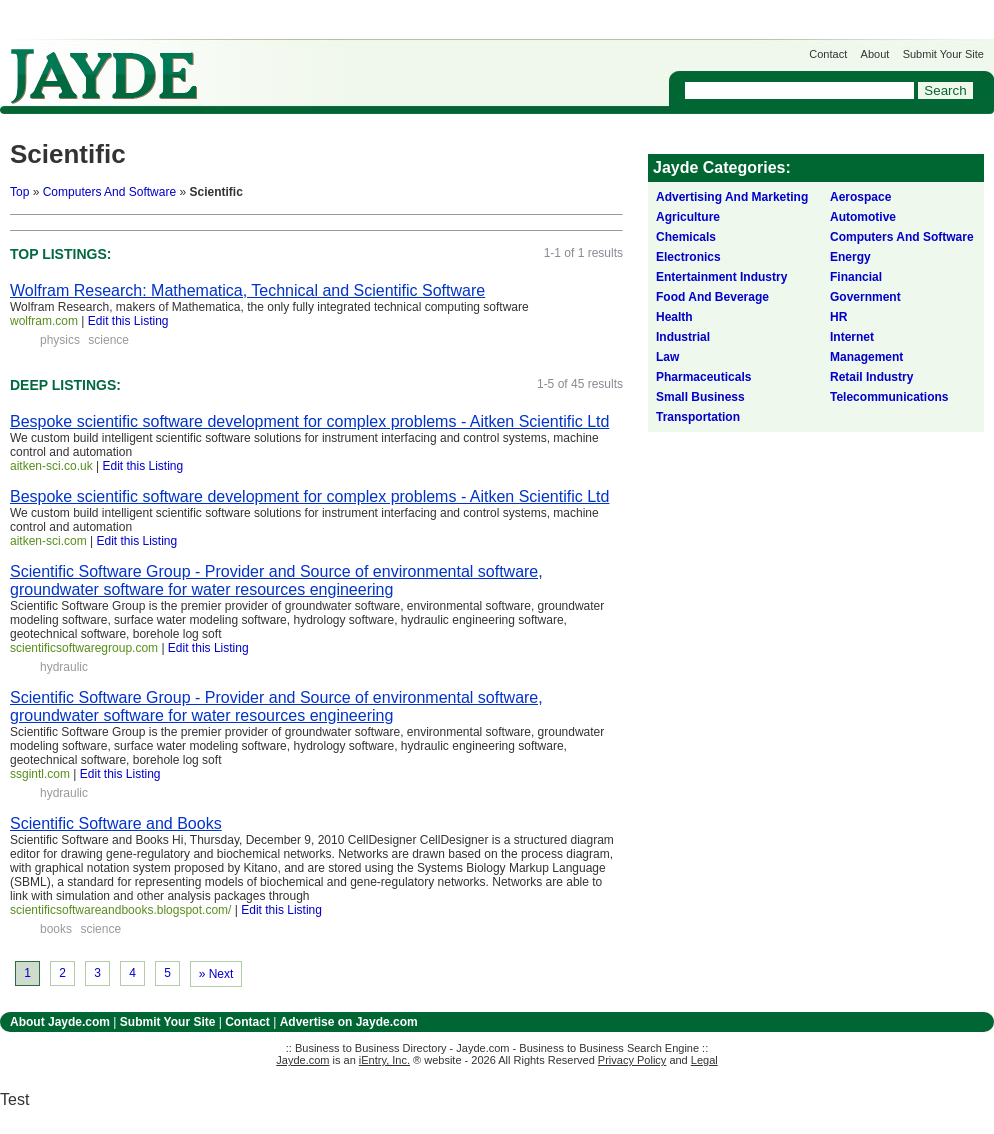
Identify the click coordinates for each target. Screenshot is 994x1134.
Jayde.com (104, 76)
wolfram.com (44, 321)
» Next (216, 974)
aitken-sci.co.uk (51, 466)
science (108, 340)
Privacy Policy (632, 1060)
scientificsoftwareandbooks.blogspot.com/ (120, 910)
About (875, 54)
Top (19, 192)
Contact (828, 54)
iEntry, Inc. (384, 1060)
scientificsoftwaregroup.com (84, 648)
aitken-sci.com (48, 541)
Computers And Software (109, 192)
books (56, 929)
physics (60, 340)
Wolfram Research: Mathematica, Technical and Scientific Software (247, 290)
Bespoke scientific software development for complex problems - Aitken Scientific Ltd (309, 421)
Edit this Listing (128, 321)
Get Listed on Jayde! (340, 66)
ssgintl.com (40, 774)
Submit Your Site (943, 54)
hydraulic (64, 667)
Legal (704, 1060)
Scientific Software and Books (116, 823)
